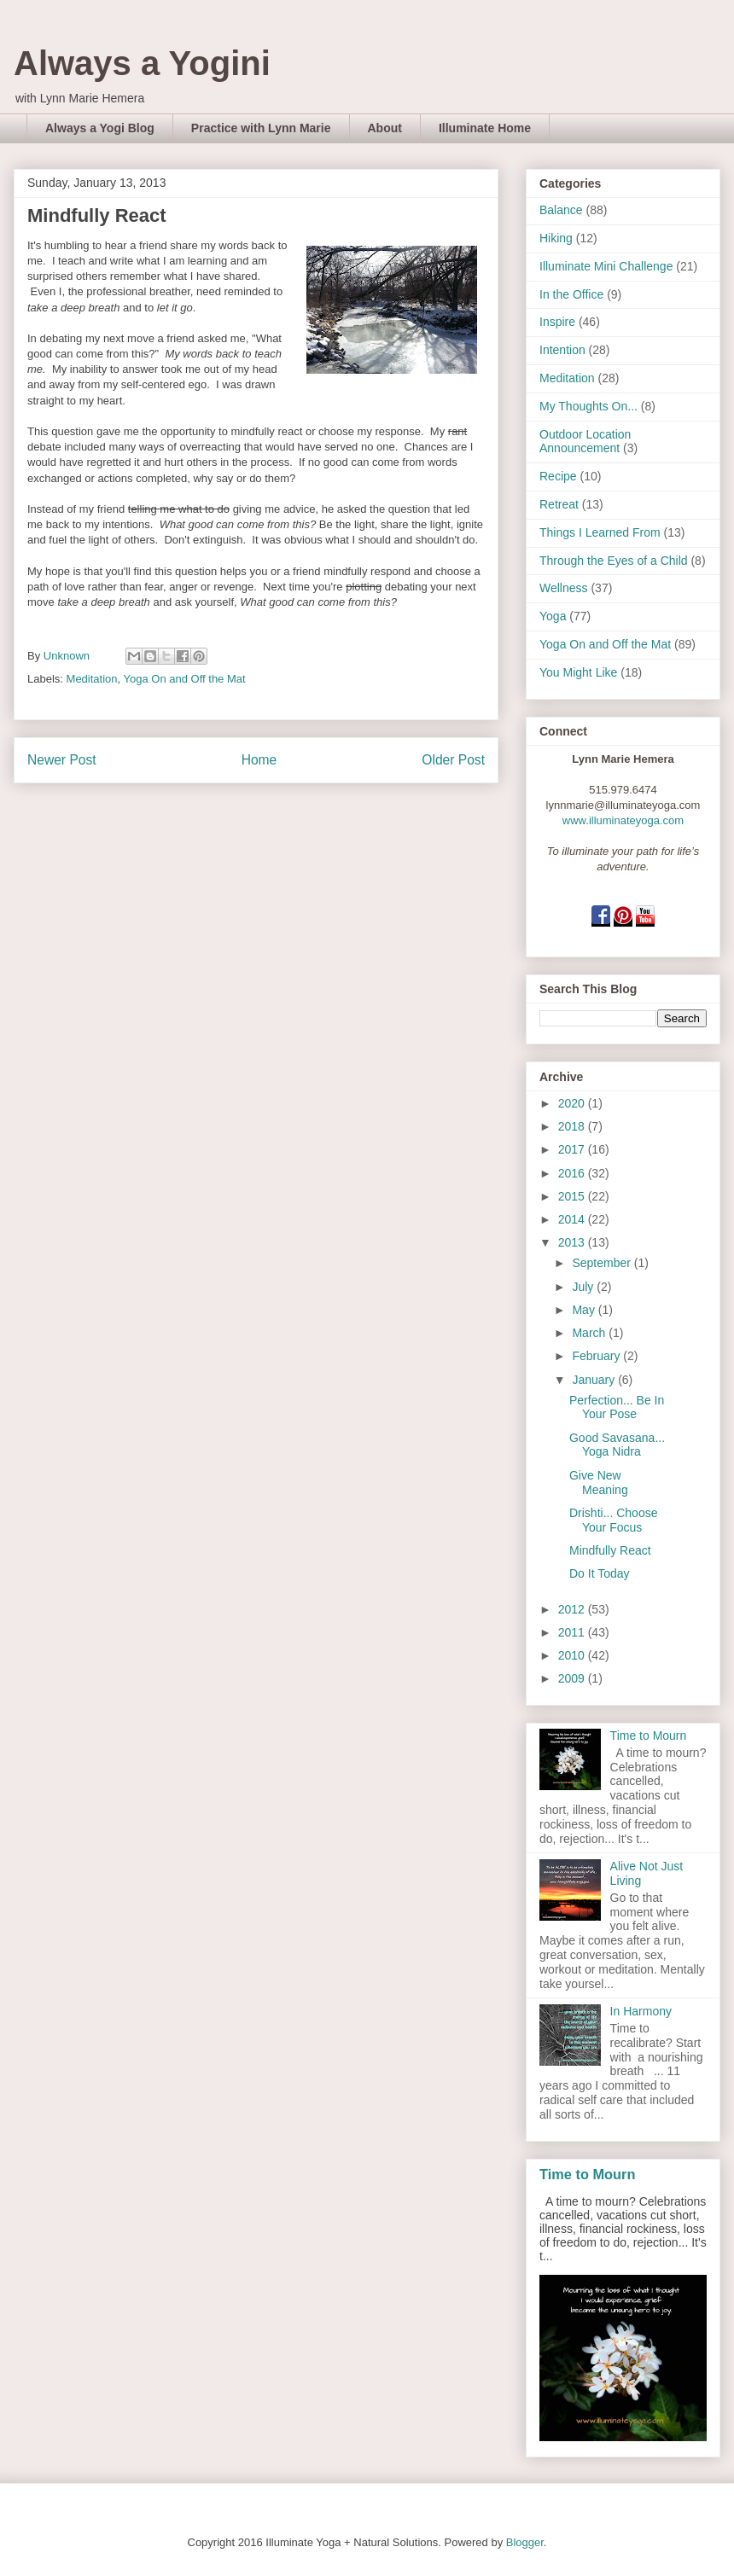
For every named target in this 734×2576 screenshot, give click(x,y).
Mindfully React (610, 1550)
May (584, 1310)
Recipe (558, 476)
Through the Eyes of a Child (613, 560)
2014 (573, 1219)
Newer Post (61, 760)
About (385, 128)
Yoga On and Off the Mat (185, 678)
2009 (573, 1678)
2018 (573, 1126)
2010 (573, 1655)
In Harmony (641, 2011)
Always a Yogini (142, 63)
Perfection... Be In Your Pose (616, 1407)
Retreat (559, 504)
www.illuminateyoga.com (623, 820)
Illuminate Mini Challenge (606, 266)
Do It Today (599, 1573)
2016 (573, 1173)
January (595, 1380)
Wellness (563, 588)
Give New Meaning (598, 1482)
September (602, 1263)
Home (259, 760)
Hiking (556, 238)
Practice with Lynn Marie (261, 128)
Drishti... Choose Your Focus (613, 1520)
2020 (573, 1103)
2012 (573, 1609)
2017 (573, 1149)
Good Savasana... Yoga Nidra (617, 1445)
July (584, 1287)
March (590, 1333)
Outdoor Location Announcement (585, 441)
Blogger (525, 2542)
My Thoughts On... (588, 406)
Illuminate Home (485, 128)
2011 (573, 1632)
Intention (562, 350)
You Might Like (578, 672)
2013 (573, 1242)
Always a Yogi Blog (99, 128)
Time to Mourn (648, 1735)
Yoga (552, 616)
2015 (573, 1196)
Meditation (92, 678)
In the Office (571, 294)
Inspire (557, 322)
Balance (561, 210)
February (597, 1356)
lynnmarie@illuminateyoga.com (623, 805)
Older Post (453, 760)
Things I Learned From (600, 532)
